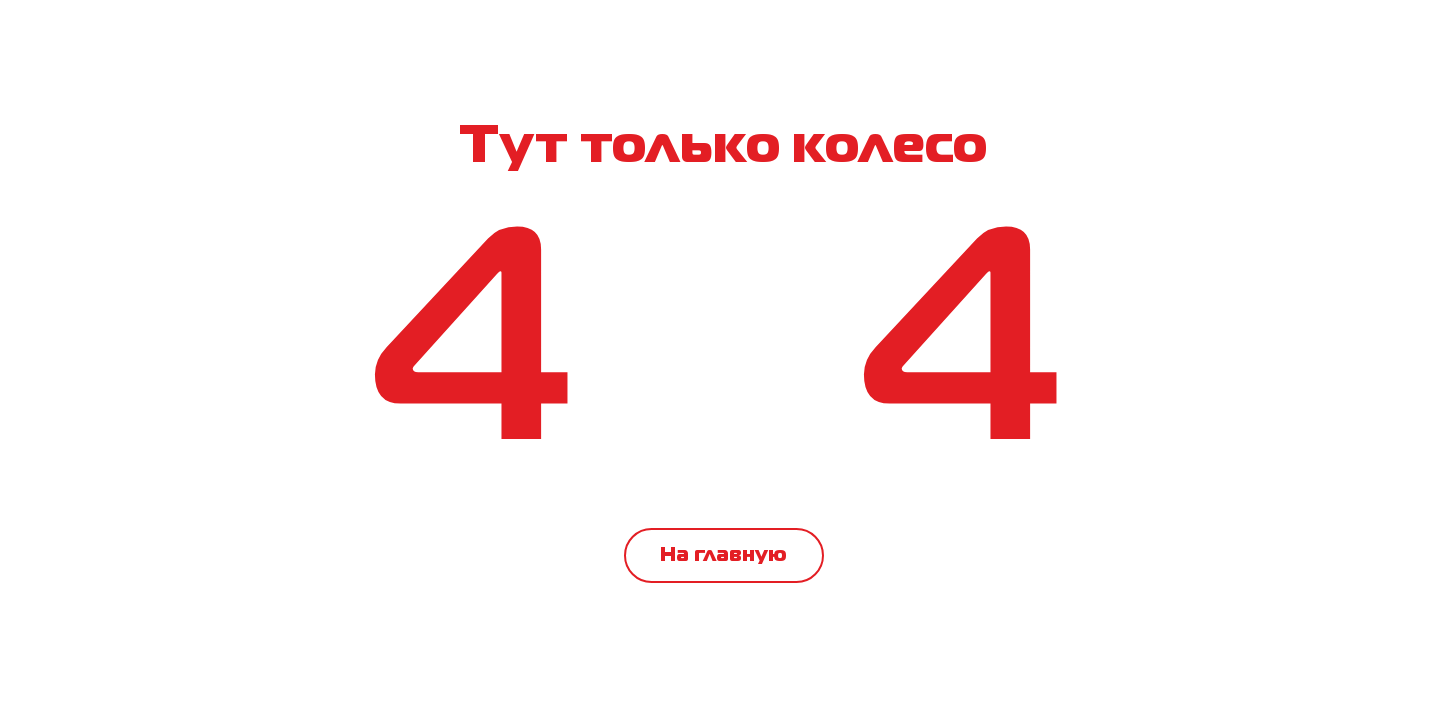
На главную (723, 555)
